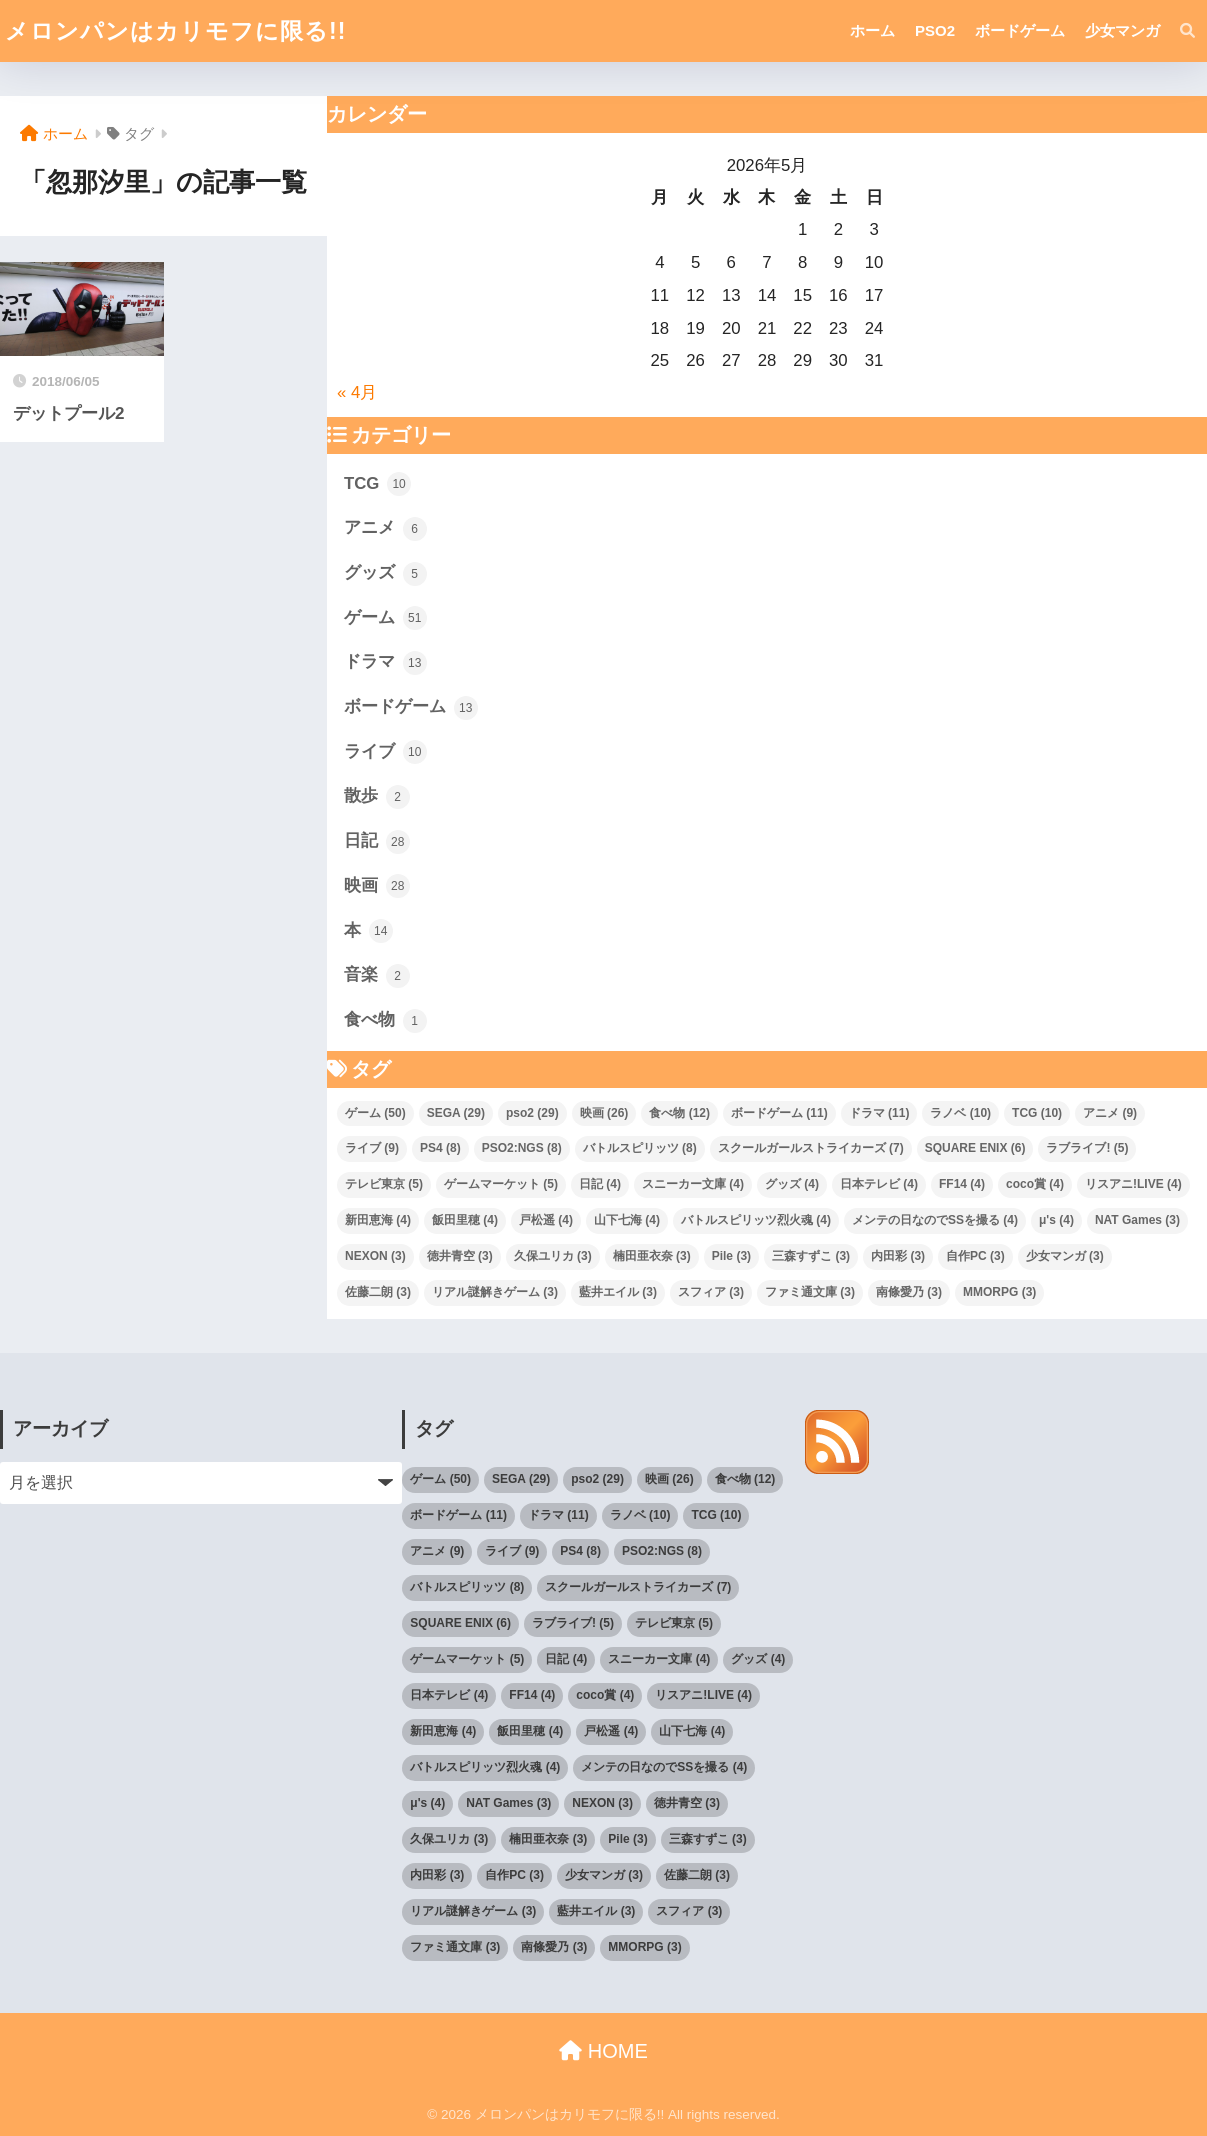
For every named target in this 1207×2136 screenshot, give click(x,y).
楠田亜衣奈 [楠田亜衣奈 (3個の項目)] (652, 1256)
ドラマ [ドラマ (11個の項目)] (879, 1113)
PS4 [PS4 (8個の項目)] (440, 1148)
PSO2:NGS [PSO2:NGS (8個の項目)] (522, 1148)
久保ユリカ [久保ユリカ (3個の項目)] (553, 1256)
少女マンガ (1122, 30)
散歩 (377, 797)
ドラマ (385, 663)
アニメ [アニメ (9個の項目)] (1110, 1113)
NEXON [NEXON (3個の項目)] (375, 1256)
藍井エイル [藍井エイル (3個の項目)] (618, 1292)
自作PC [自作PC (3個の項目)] (975, 1256)
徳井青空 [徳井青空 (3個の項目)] (460, 1256)
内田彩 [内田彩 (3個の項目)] (898, 1256)
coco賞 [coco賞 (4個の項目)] (1035, 1184)
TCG (377, 484)
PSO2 (935, 30)
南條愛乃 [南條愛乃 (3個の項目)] (909, 1292)
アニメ (385, 529)
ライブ (385, 752)
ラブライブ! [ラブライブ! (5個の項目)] (1087, 1148)
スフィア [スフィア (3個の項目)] (711, 1292)
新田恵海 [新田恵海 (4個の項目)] (378, 1220)
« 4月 (357, 392)
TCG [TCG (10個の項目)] (1037, 1113)
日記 (377, 842)
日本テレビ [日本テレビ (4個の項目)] (879, 1184)
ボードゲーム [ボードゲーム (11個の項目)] (779, 1113)
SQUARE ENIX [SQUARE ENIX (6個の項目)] (975, 1148)
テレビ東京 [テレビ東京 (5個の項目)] (384, 1184)
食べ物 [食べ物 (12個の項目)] (679, 1113)
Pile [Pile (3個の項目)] (731, 1256)
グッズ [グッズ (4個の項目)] (792, 1184)
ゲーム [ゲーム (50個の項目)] (375, 1113)
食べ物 (385, 1021)
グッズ (385, 574)
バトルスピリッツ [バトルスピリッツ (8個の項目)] (640, 1148)
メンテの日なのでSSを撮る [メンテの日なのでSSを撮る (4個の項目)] (935, 1220)
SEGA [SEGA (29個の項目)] (456, 1113)
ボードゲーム (1020, 30)
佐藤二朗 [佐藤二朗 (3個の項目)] (378, 1292)
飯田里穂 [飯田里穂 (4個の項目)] (465, 1220)
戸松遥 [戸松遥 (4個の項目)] (546, 1220)
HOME (603, 2051)
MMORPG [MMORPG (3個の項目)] (999, 1292)
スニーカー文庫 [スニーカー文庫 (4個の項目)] (693, 1184)
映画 (377, 886)
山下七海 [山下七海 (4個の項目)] (627, 1220)
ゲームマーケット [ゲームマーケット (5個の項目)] (501, 1184)
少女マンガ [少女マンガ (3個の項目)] (1065, 1256)
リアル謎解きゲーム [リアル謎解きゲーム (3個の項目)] (495, 1292)
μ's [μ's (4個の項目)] (1056, 1220)
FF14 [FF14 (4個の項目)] (962, 1184)
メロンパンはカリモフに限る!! (175, 31)
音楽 (377, 976)
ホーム (872, 30)
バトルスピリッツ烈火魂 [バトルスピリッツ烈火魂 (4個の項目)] (756, 1220)
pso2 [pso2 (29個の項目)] (532, 1113)
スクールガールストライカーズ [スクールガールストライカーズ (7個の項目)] (811, 1148)
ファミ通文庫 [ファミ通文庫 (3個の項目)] (810, 1292)
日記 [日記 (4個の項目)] (600, 1184)
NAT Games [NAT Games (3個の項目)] (1137, 1220)
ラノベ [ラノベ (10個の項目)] (960, 1113)
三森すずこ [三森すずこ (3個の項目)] (811, 1256)
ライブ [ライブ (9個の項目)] (372, 1148)
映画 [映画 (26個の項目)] (604, 1113)
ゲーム (385, 618)
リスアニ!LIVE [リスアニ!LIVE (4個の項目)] (1133, 1184)
